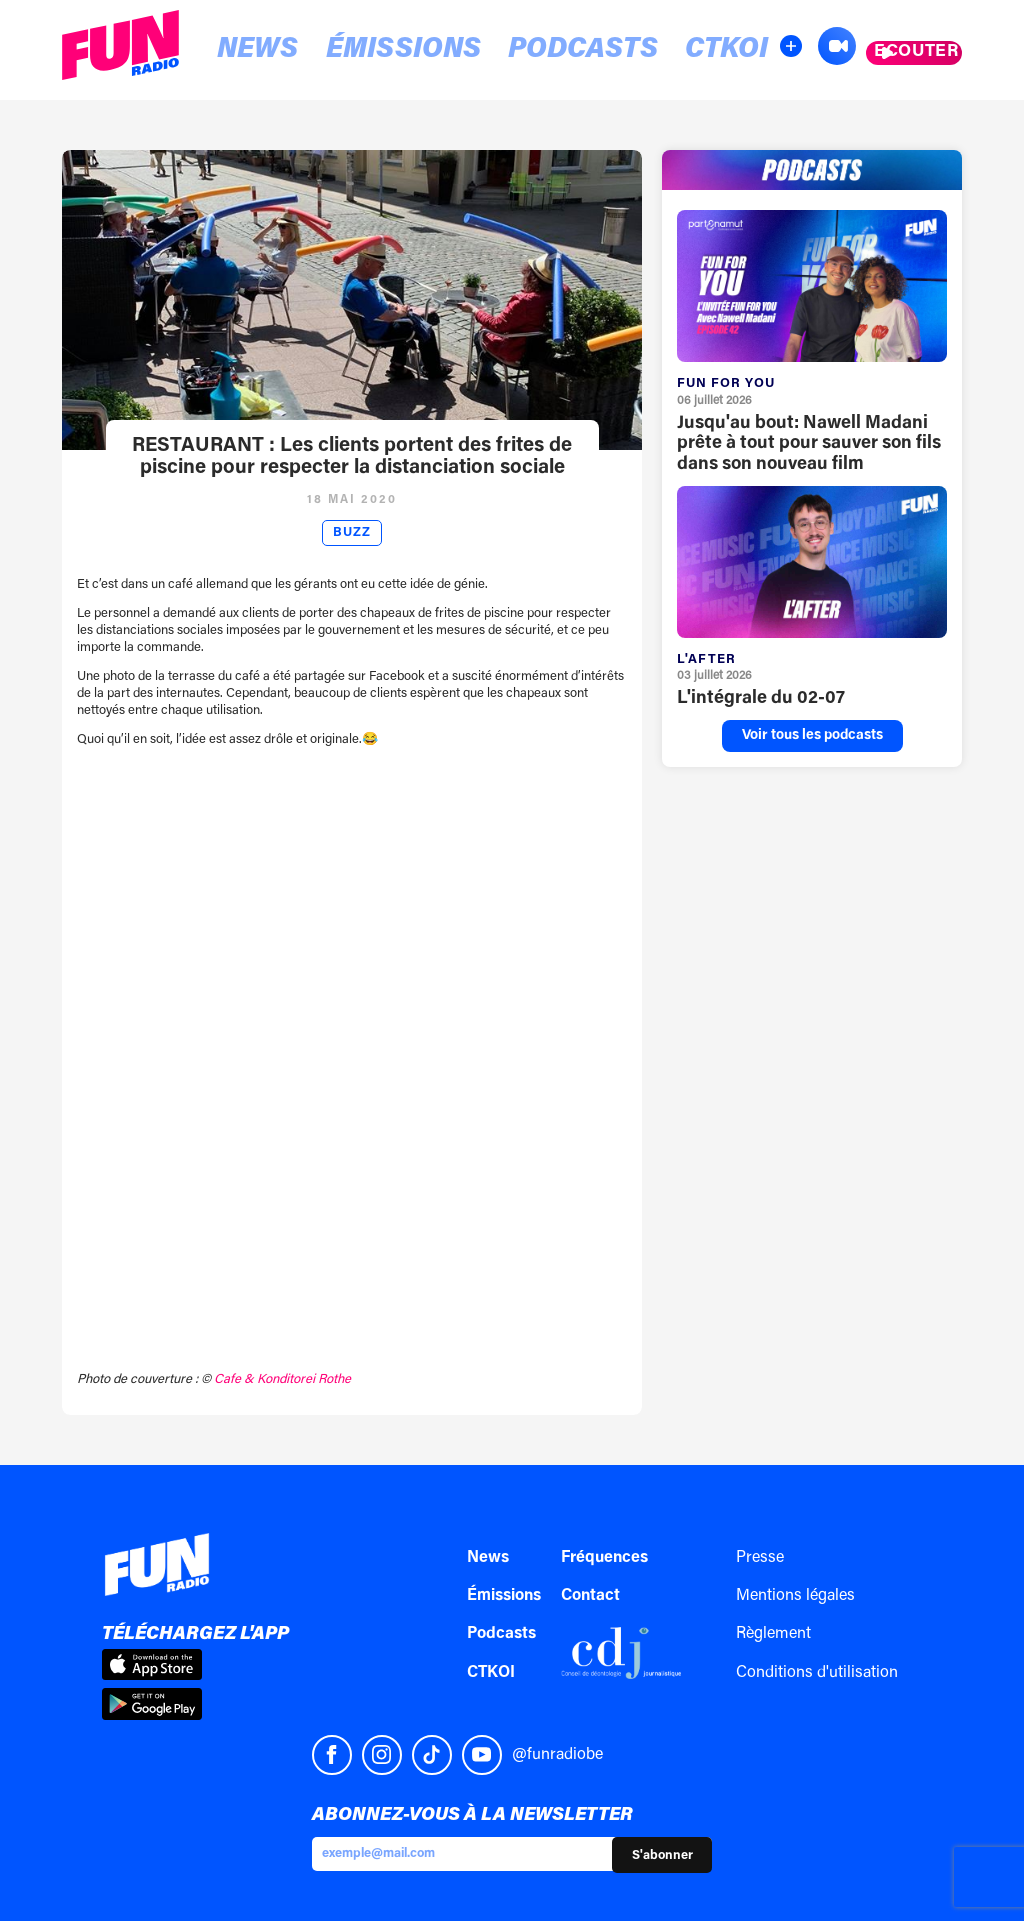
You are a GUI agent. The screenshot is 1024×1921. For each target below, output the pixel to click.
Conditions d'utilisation (817, 1673)
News (236, 51)
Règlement (773, 1634)
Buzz (352, 533)
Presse (760, 1558)
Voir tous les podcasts (812, 736)
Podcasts (487, 51)
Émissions (347, 51)
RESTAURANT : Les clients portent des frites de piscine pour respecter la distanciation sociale (352, 457)
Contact (590, 1596)
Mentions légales (795, 1596)
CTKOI (597, 51)
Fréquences (604, 1558)
